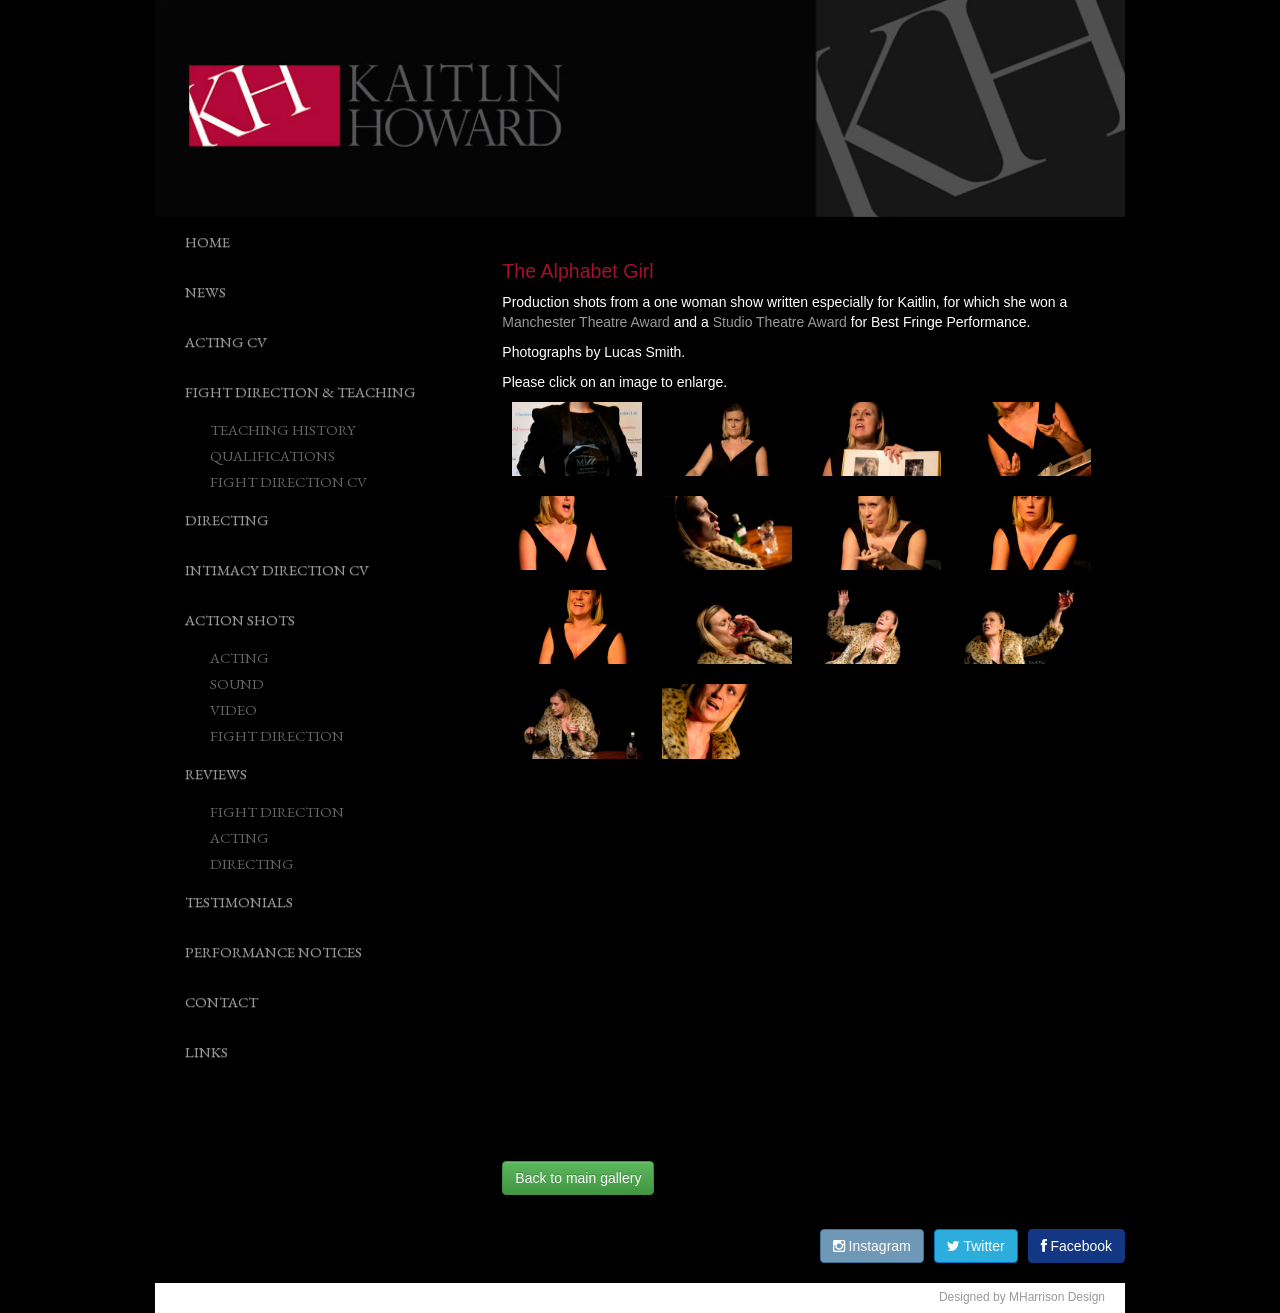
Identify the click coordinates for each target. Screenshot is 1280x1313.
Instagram (872, 1246)
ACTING (239, 657)
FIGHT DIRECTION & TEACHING (300, 391)
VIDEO (233, 709)
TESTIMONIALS (239, 901)
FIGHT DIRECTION (277, 735)
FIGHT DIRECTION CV (288, 481)
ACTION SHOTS (240, 619)
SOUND (237, 683)
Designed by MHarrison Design (1022, 1297)
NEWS (205, 291)
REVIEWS (216, 773)
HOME (207, 241)
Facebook (1076, 1246)
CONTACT (221, 1001)
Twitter (976, 1246)
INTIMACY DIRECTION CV (277, 569)
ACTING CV (226, 341)
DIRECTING (227, 519)
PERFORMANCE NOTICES (273, 951)
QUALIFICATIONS (272, 455)
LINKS (206, 1051)
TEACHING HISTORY (283, 429)
